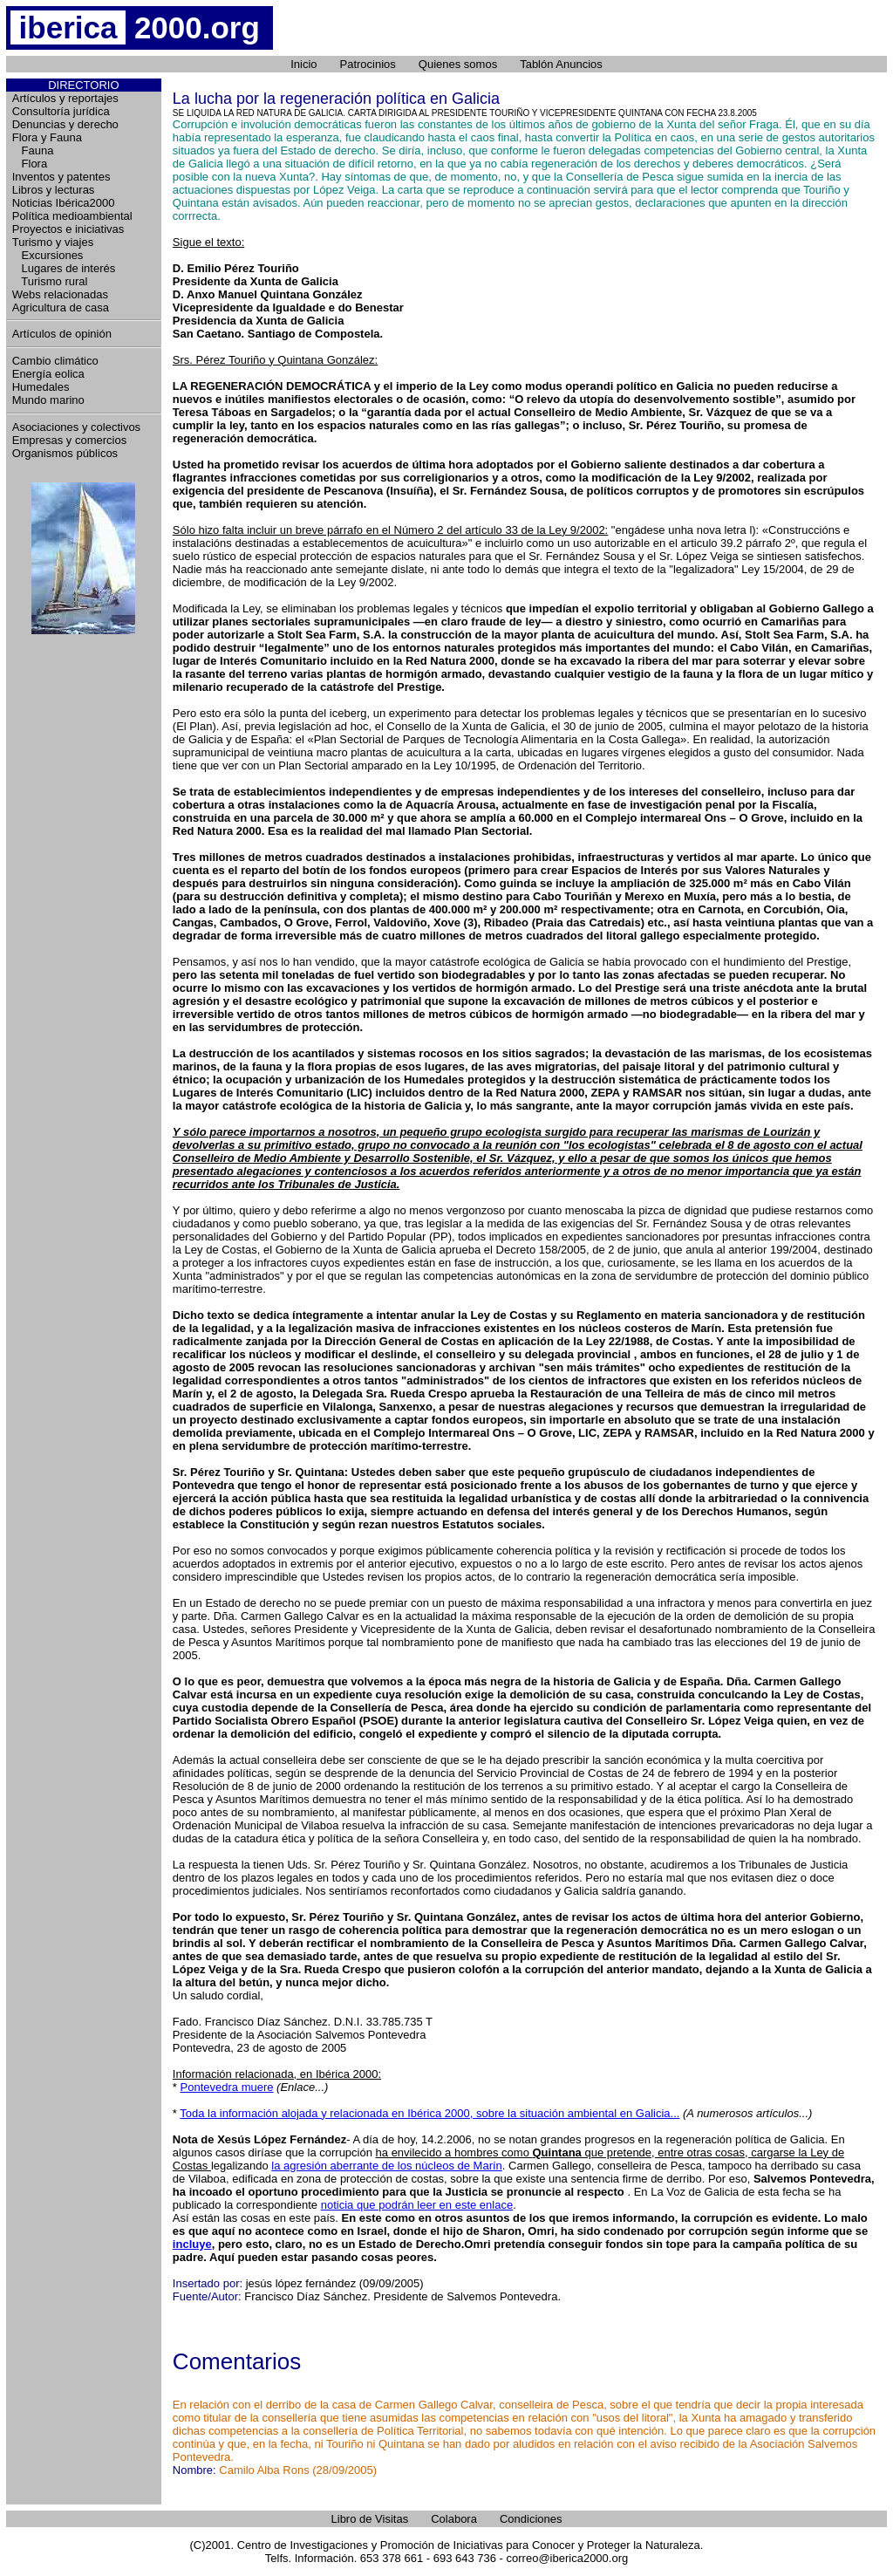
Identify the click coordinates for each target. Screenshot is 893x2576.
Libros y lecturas (53, 189)
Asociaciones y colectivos (76, 427)
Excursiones (48, 255)
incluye (192, 2244)
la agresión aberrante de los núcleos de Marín (386, 2165)
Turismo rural (50, 281)
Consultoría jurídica (61, 111)
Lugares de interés (64, 268)
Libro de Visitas (370, 2518)
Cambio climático (55, 360)
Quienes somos (458, 64)
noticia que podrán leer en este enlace (417, 2204)
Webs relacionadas (60, 294)
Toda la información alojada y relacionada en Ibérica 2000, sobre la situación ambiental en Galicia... (429, 2113)
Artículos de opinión (62, 333)
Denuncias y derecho (65, 124)
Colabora (454, 2518)
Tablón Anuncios (561, 64)
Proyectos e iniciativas (68, 229)
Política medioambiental (72, 215)
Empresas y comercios (69, 440)
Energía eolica (48, 373)
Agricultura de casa (60, 307)
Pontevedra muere (227, 2087)
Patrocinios (368, 64)
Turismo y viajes (52, 242)
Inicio (303, 64)
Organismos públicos (65, 453)
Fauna (33, 150)
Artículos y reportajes (65, 98)
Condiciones (531, 2518)
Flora (29, 163)
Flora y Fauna (47, 137)
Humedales (41, 386)
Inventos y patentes (61, 176)
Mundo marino (48, 400)
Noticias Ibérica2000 (63, 202)
